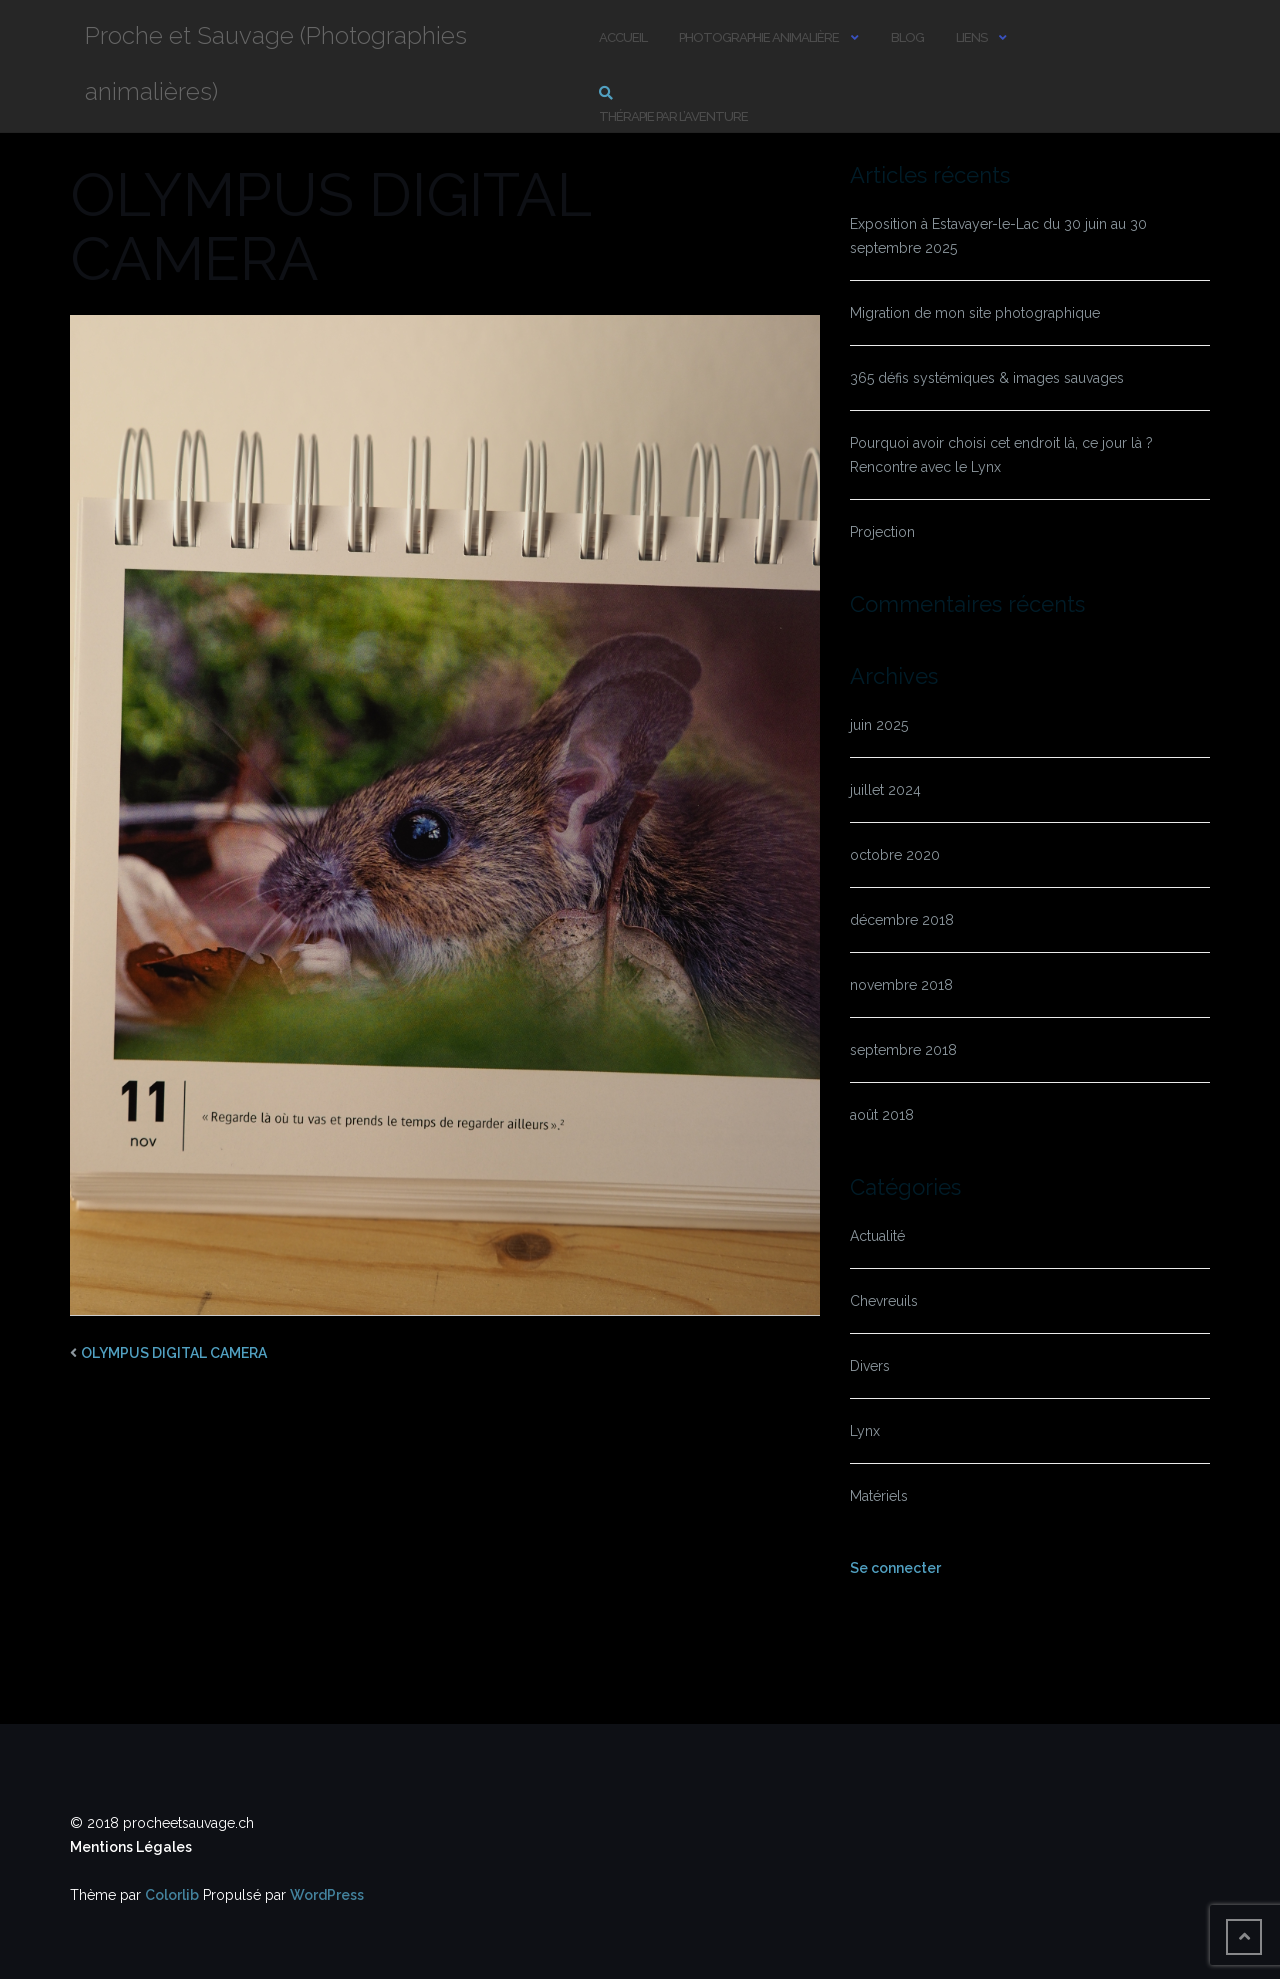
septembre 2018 (903, 1050)
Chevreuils (884, 1301)
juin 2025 (879, 725)
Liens (971, 37)
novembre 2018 (901, 985)
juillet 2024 (885, 790)
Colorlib (172, 1895)
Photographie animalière (759, 37)
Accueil (623, 37)
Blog (907, 37)
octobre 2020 (895, 855)
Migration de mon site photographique (975, 313)
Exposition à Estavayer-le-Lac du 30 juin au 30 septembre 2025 (998, 236)
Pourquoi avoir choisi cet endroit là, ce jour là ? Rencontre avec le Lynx (1001, 455)
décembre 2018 (902, 920)
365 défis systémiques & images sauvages (987, 378)
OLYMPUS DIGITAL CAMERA (174, 1353)
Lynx (865, 1431)
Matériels (879, 1496)
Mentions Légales (131, 1847)
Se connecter (895, 1568)
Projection (882, 532)
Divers (870, 1366)
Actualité (877, 1236)
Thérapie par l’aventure (673, 116)
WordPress (327, 1895)
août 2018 (882, 1115)
